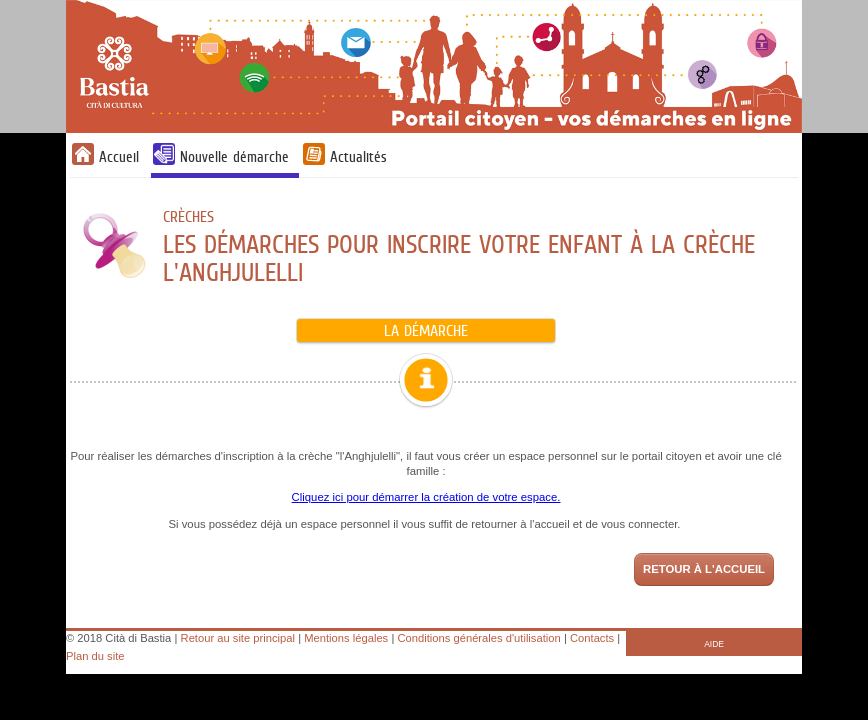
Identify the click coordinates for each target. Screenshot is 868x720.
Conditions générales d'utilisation (479, 638)
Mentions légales (346, 638)
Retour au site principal (238, 638)
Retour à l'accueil (704, 569)
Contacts (592, 638)
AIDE (714, 644)
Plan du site (95, 656)
